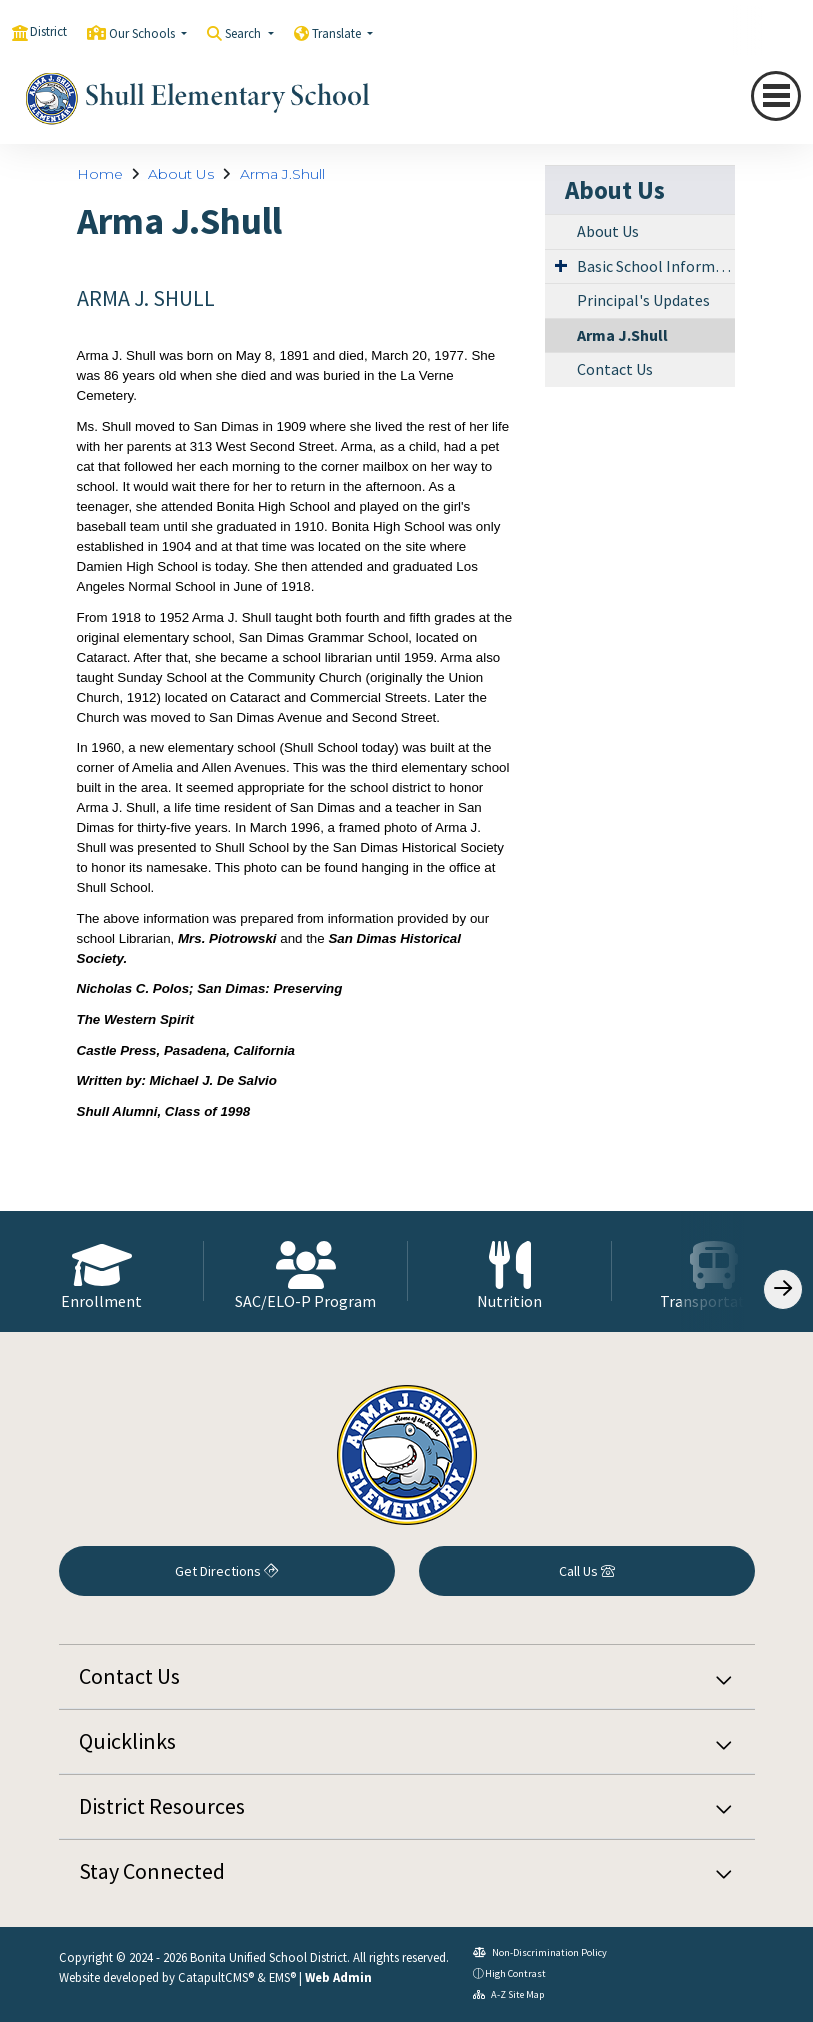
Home (100, 174)
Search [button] (244, 33)
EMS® (282, 1977)
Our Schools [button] (143, 33)
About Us (181, 174)
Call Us (587, 1571)
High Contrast (515, 1973)
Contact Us (615, 369)
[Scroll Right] (783, 1289)
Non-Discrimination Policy (540, 1952)
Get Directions (226, 1571)
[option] (102, 1271)
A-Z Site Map (508, 1994)
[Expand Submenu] (561, 265)
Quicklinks (127, 1741)
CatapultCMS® (216, 1977)
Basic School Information (656, 266)
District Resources (162, 1806)
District (48, 31)
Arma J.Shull (282, 174)
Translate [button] (338, 33)
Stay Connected (152, 1871)
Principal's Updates (643, 300)
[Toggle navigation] (776, 96)
